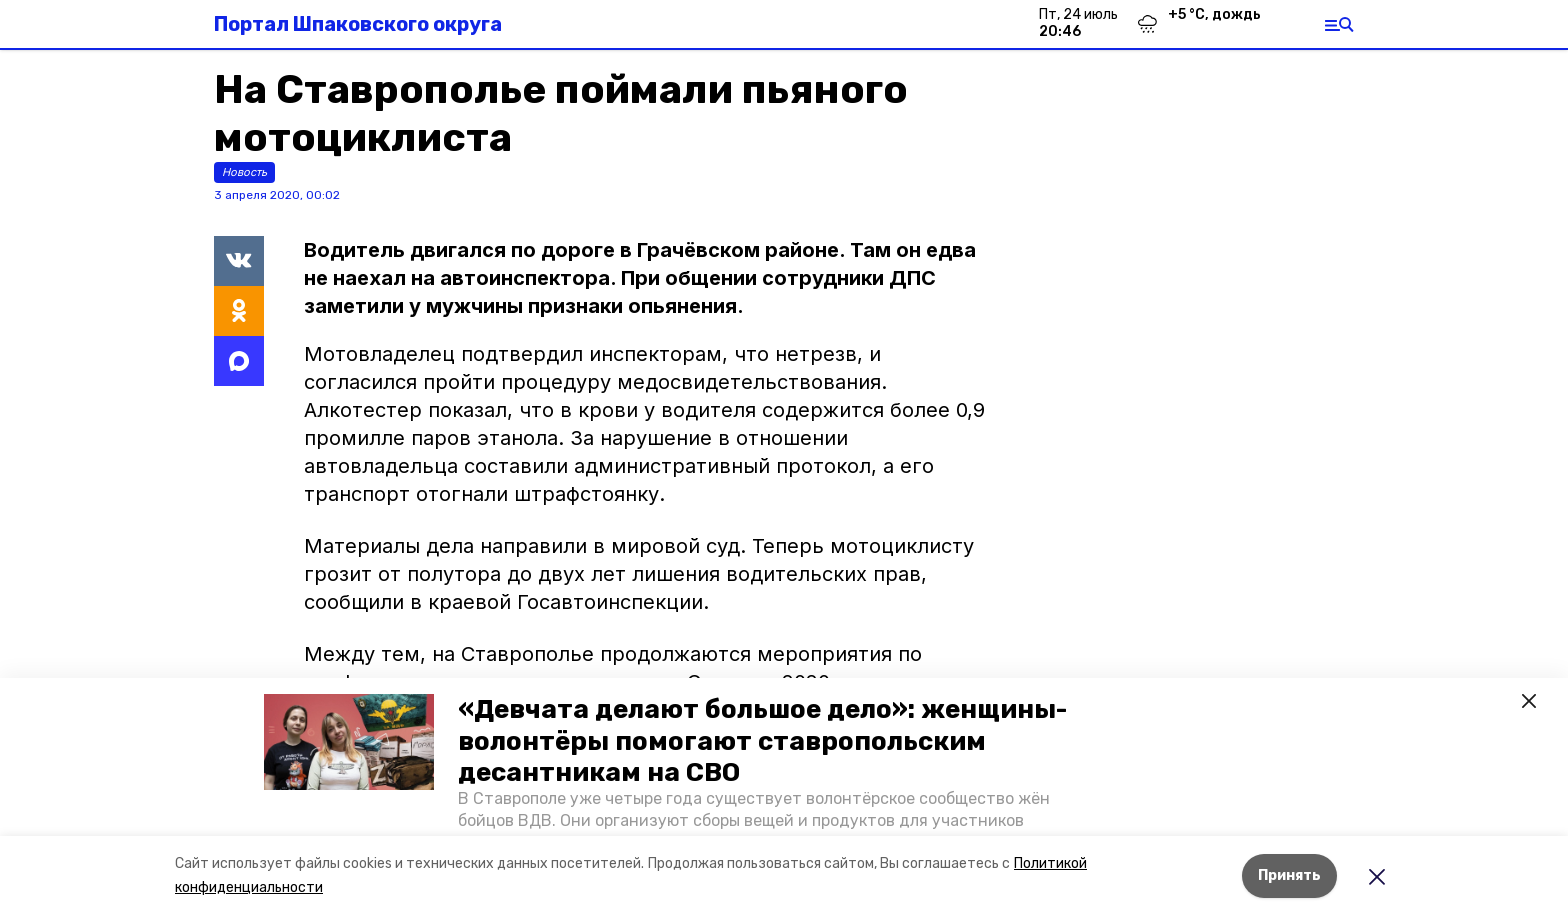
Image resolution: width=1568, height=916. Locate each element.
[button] (349, 742)
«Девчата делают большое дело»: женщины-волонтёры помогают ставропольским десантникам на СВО (762, 740)
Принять (1289, 875)
